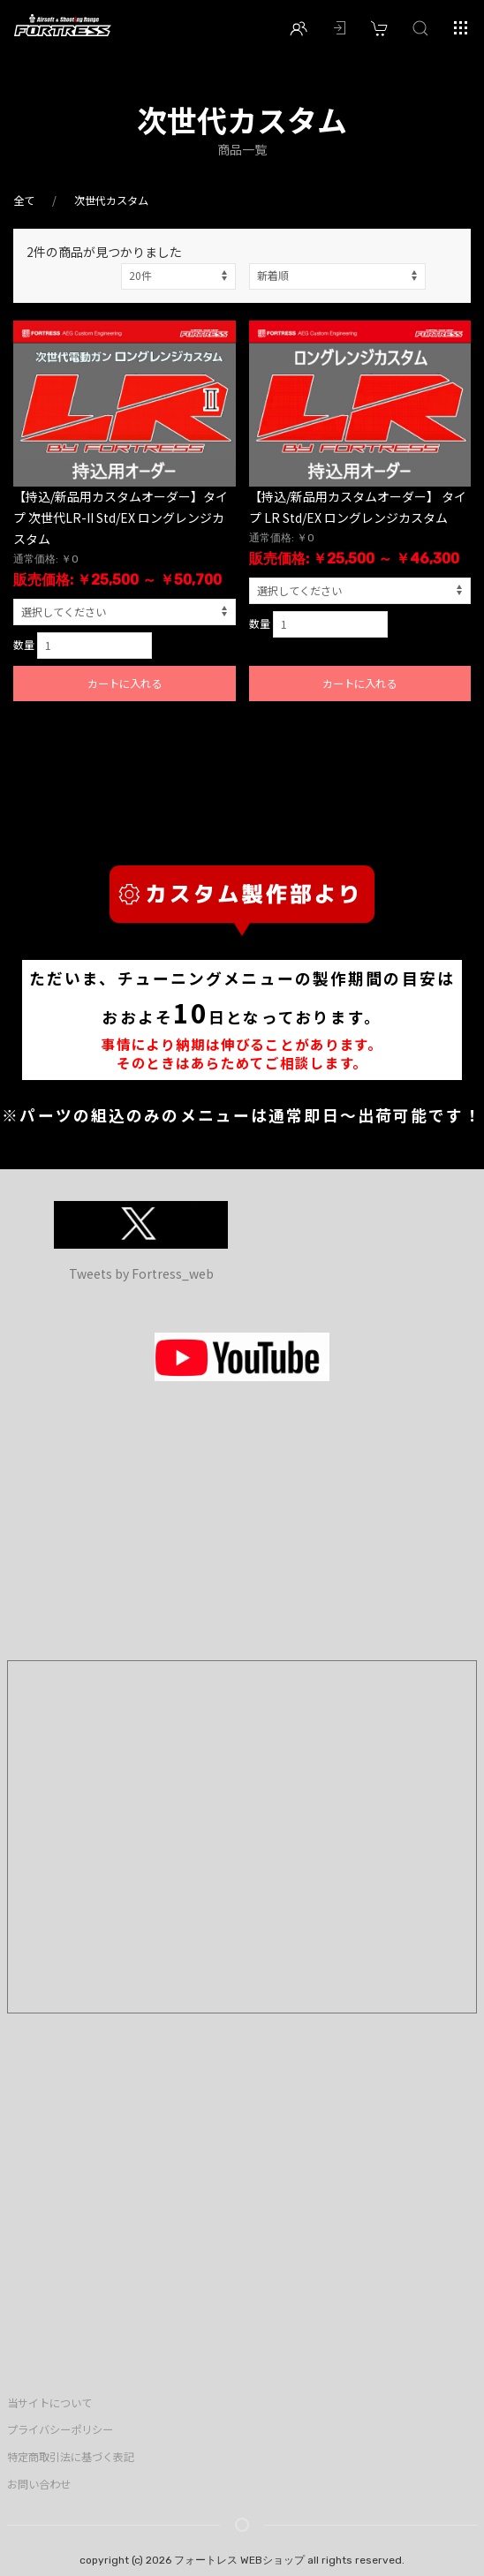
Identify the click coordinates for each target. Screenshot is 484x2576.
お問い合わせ (39, 2484)
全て (23, 200)
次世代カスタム (111, 200)
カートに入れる (124, 683)
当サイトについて (49, 2403)
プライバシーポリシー (60, 2429)
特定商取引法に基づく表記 (70, 2457)
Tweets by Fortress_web (141, 1273)
